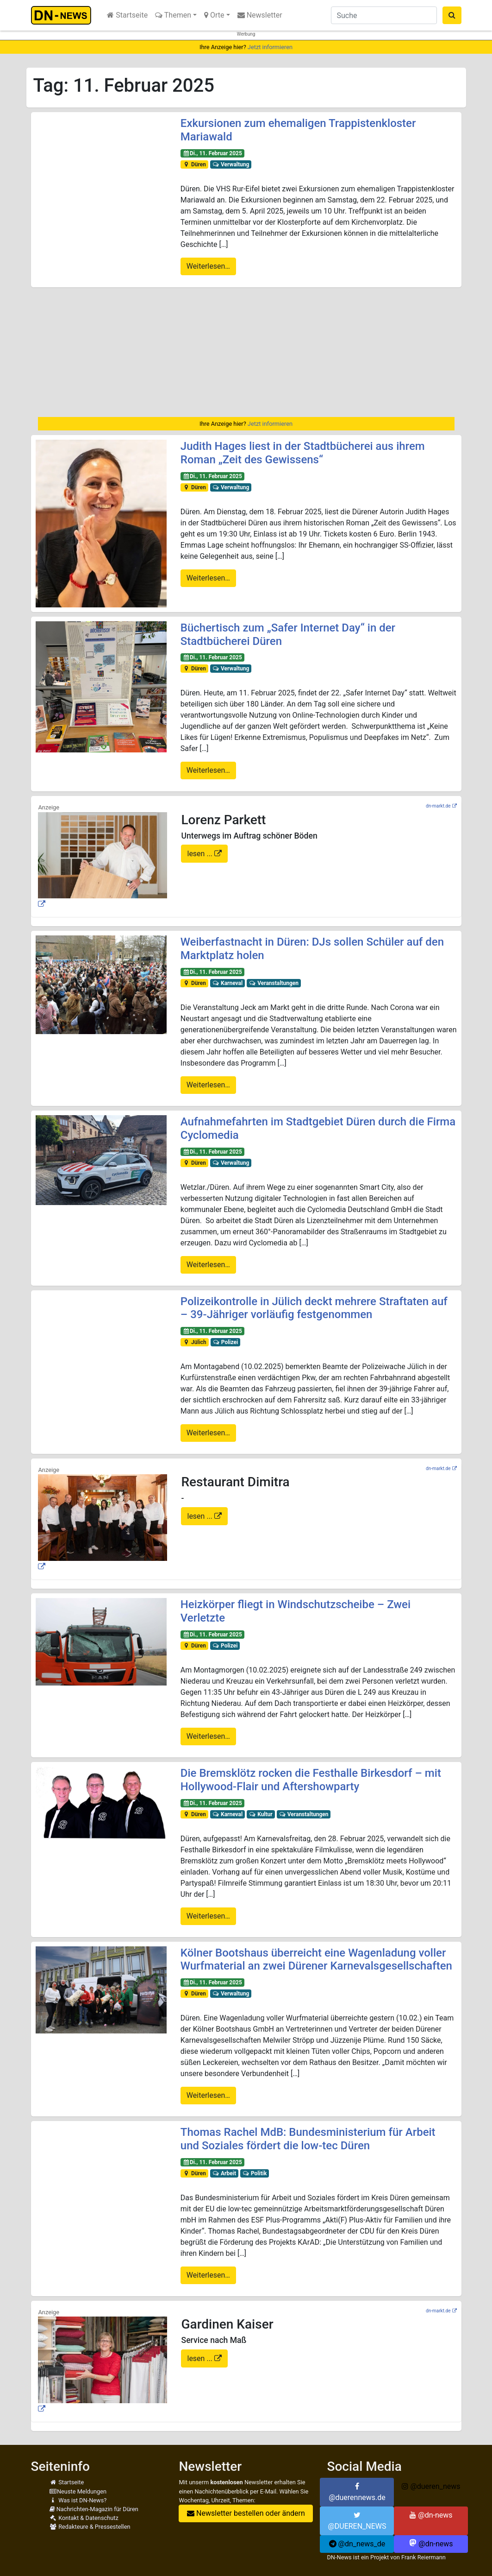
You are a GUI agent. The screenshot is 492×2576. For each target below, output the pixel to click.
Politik (255, 2173)
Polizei (225, 1342)
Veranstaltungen (274, 983)
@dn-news (431, 2515)
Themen (173, 15)
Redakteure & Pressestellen (90, 2526)
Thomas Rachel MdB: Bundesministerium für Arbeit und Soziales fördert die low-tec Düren (308, 2139)
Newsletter (259, 15)
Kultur (261, 1814)
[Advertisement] (246, 352)
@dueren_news (431, 2486)
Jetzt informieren (270, 47)
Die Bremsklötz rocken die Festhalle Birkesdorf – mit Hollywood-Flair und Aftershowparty (311, 1780)
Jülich (194, 1342)
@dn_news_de (357, 2543)
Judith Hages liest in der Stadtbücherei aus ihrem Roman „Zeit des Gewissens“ (303, 453)
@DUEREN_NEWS (357, 2521)
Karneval (227, 983)
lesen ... (200, 853)
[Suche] (384, 15)
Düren (194, 164)
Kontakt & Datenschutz (84, 2517)
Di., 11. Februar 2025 (212, 153)
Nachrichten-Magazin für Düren (94, 2509)
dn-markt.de (438, 805)
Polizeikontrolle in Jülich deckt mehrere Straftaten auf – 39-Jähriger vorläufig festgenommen (314, 1308)
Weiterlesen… (208, 266)
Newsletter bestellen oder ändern (246, 2513)
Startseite (127, 15)
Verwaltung (230, 164)
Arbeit (224, 2173)
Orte (214, 15)
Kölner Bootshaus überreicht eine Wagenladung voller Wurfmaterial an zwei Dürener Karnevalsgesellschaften (316, 1959)
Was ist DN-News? (78, 2500)
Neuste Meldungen (78, 2491)
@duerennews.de (357, 2492)
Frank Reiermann (423, 2557)
